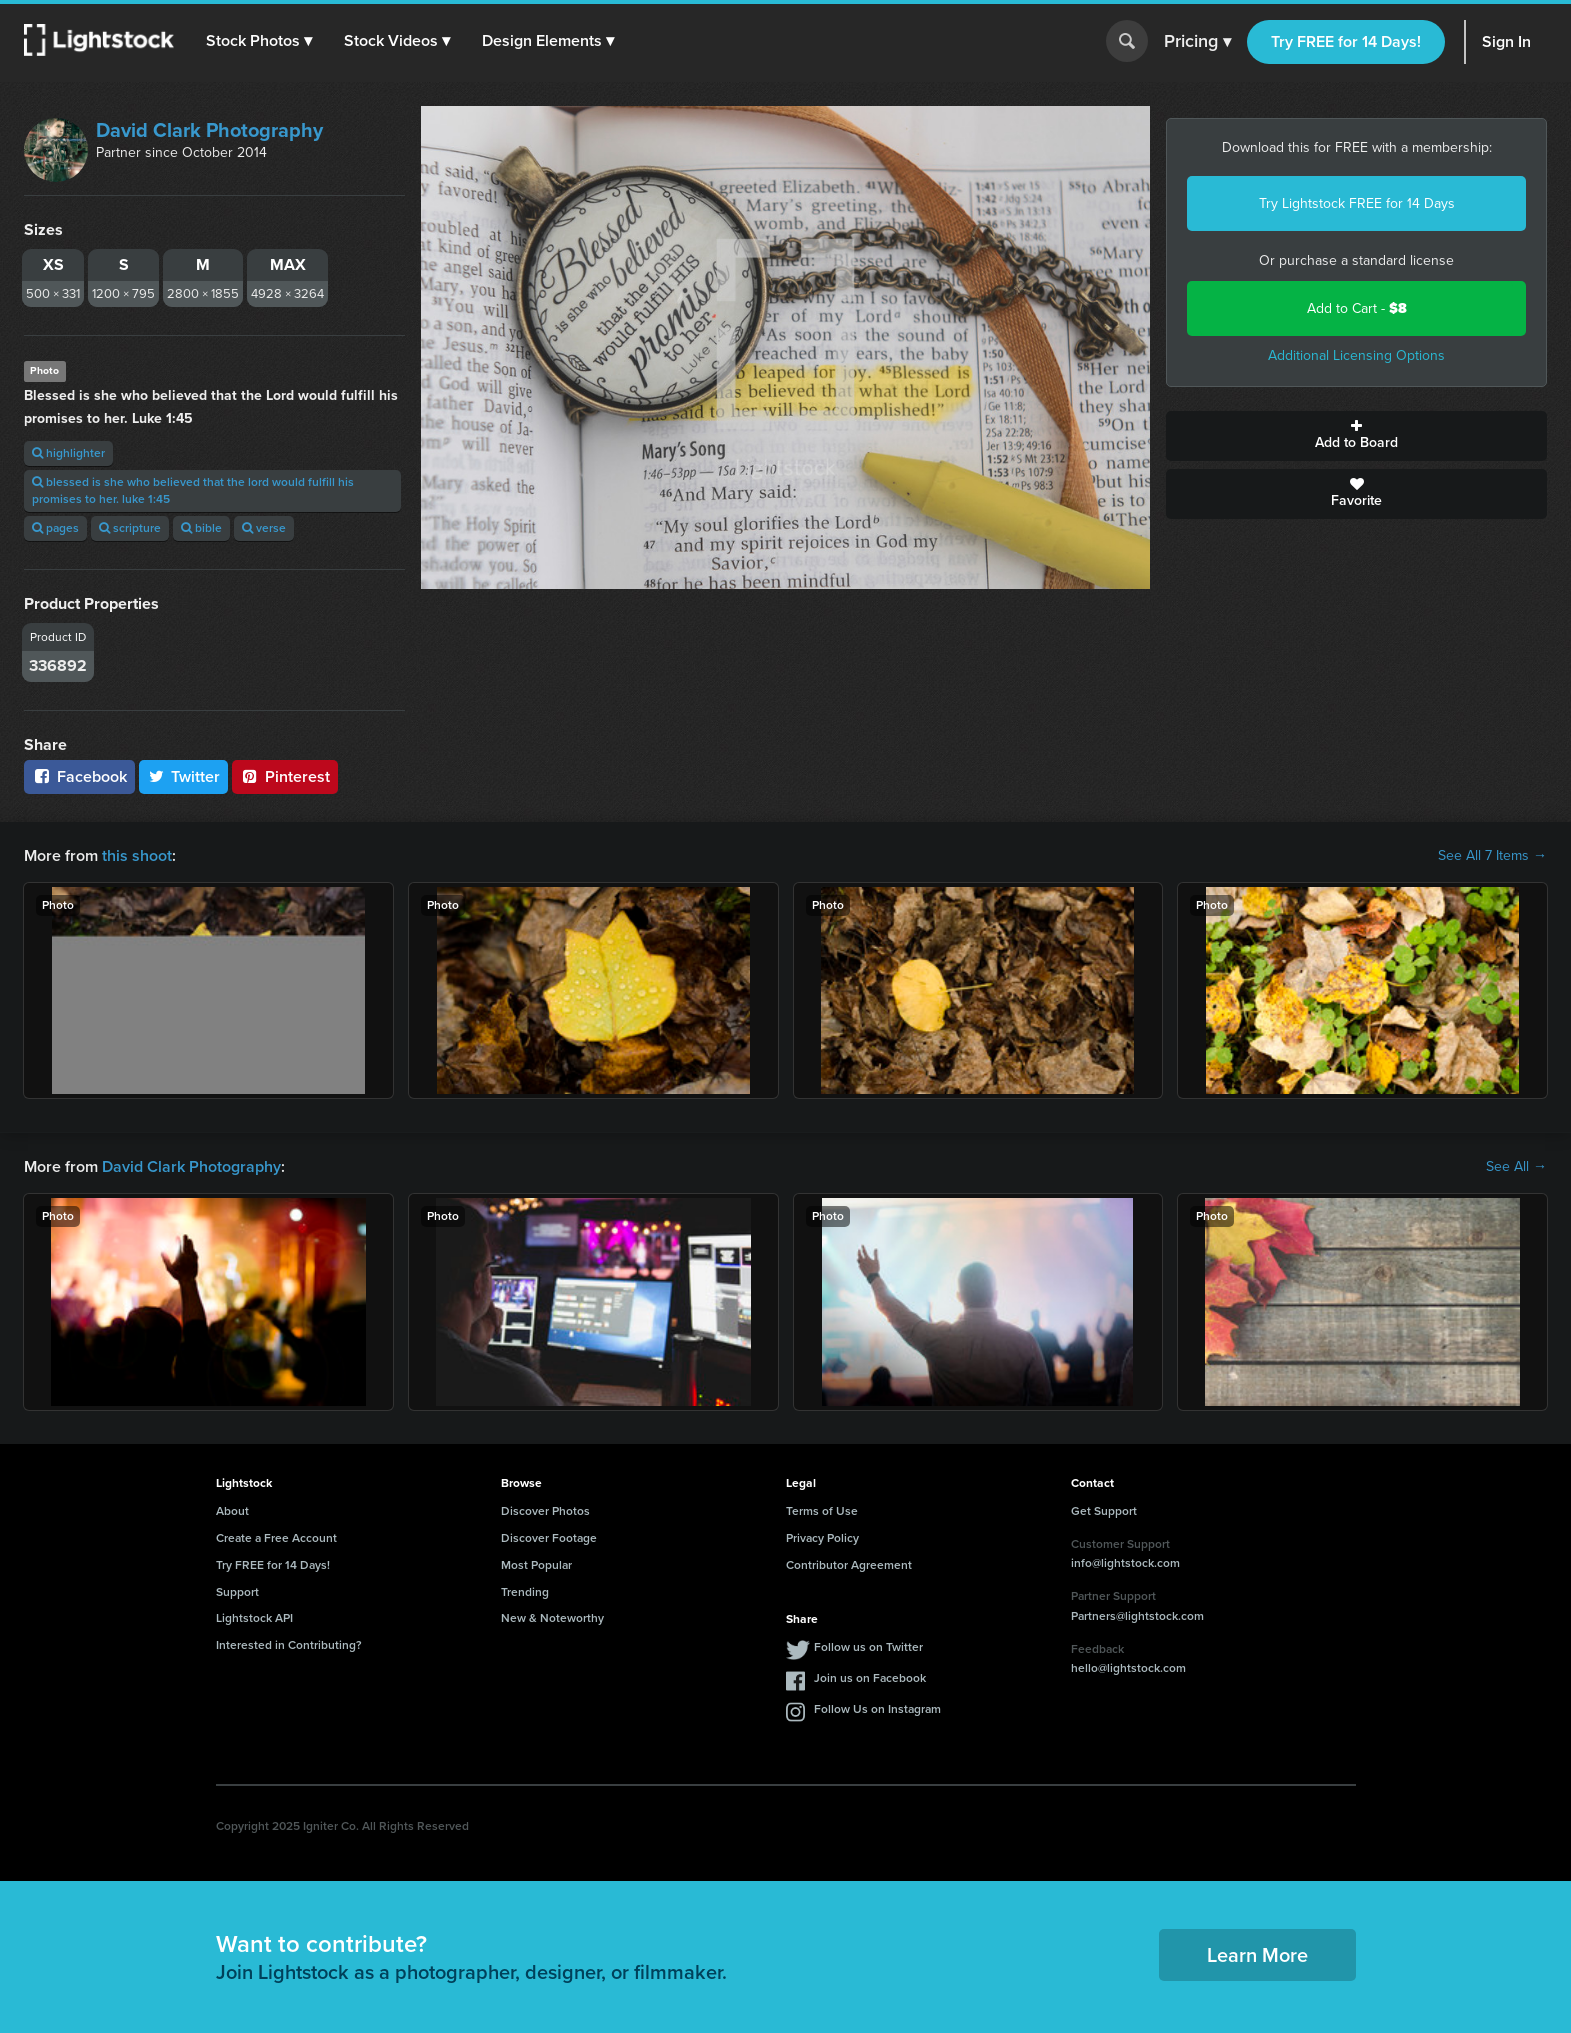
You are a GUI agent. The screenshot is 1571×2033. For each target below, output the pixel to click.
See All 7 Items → (1492, 856)
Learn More (1257, 1955)
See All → (1516, 1167)
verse (264, 528)
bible (201, 528)
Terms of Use (822, 1511)
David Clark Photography (209, 130)
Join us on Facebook (870, 1678)
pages (55, 528)
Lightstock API (254, 1618)
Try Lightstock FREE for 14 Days (1357, 203)
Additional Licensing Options (1356, 355)
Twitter (184, 776)
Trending (525, 1592)
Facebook (79, 776)
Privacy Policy (822, 1538)
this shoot (137, 855)
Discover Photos (545, 1511)
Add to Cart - (1357, 308)
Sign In (1506, 41)
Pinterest (285, 776)
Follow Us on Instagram (877, 1709)
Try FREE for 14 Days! (1346, 41)
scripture (130, 528)
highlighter (68, 453)
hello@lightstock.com (1128, 1668)
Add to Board (1356, 436)
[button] (259, 41)
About (232, 1511)
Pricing (1197, 42)
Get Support (1104, 1511)
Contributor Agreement (849, 1565)
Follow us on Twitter (868, 1647)
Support (237, 1592)
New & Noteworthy (552, 1618)
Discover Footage (549, 1538)
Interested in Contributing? (289, 1645)
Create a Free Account (276, 1538)
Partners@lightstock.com (1137, 1616)
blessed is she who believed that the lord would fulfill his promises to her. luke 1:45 (193, 490)
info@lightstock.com (1125, 1563)
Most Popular (536, 1565)
